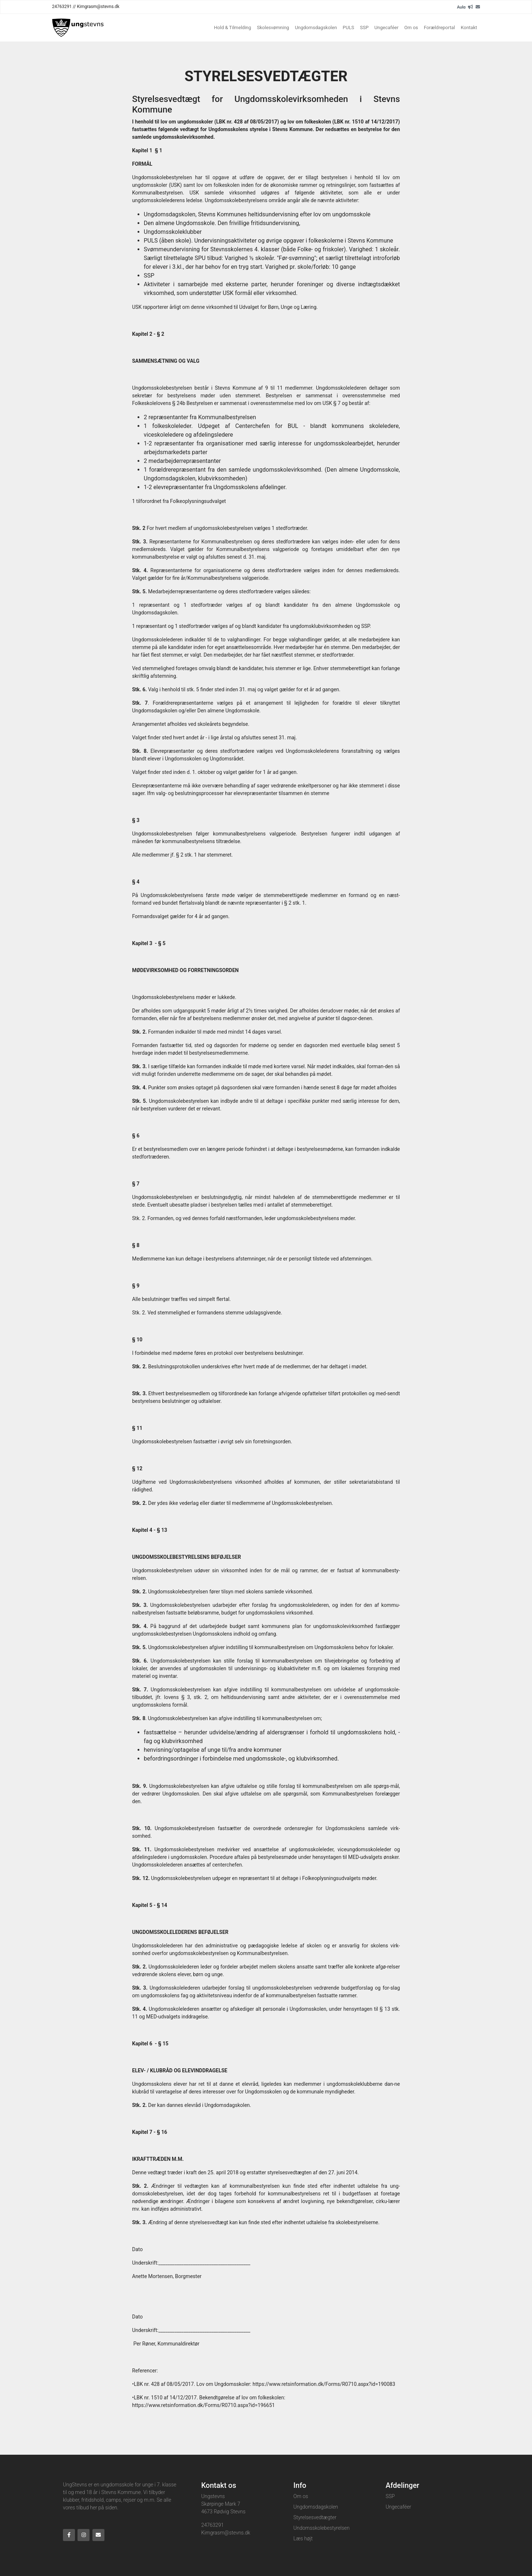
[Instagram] (84, 2535)
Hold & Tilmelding (232, 27)
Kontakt (469, 27)
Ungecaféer (386, 27)
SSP (364, 27)
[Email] (478, 6)
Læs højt (303, 2538)
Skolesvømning (273, 27)
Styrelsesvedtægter (314, 2517)
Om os (411, 27)
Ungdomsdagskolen (316, 27)
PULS (348, 27)
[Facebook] (69, 2535)
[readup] (470, 6)
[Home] (78, 28)
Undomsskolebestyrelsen (321, 2528)
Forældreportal (439, 27)
